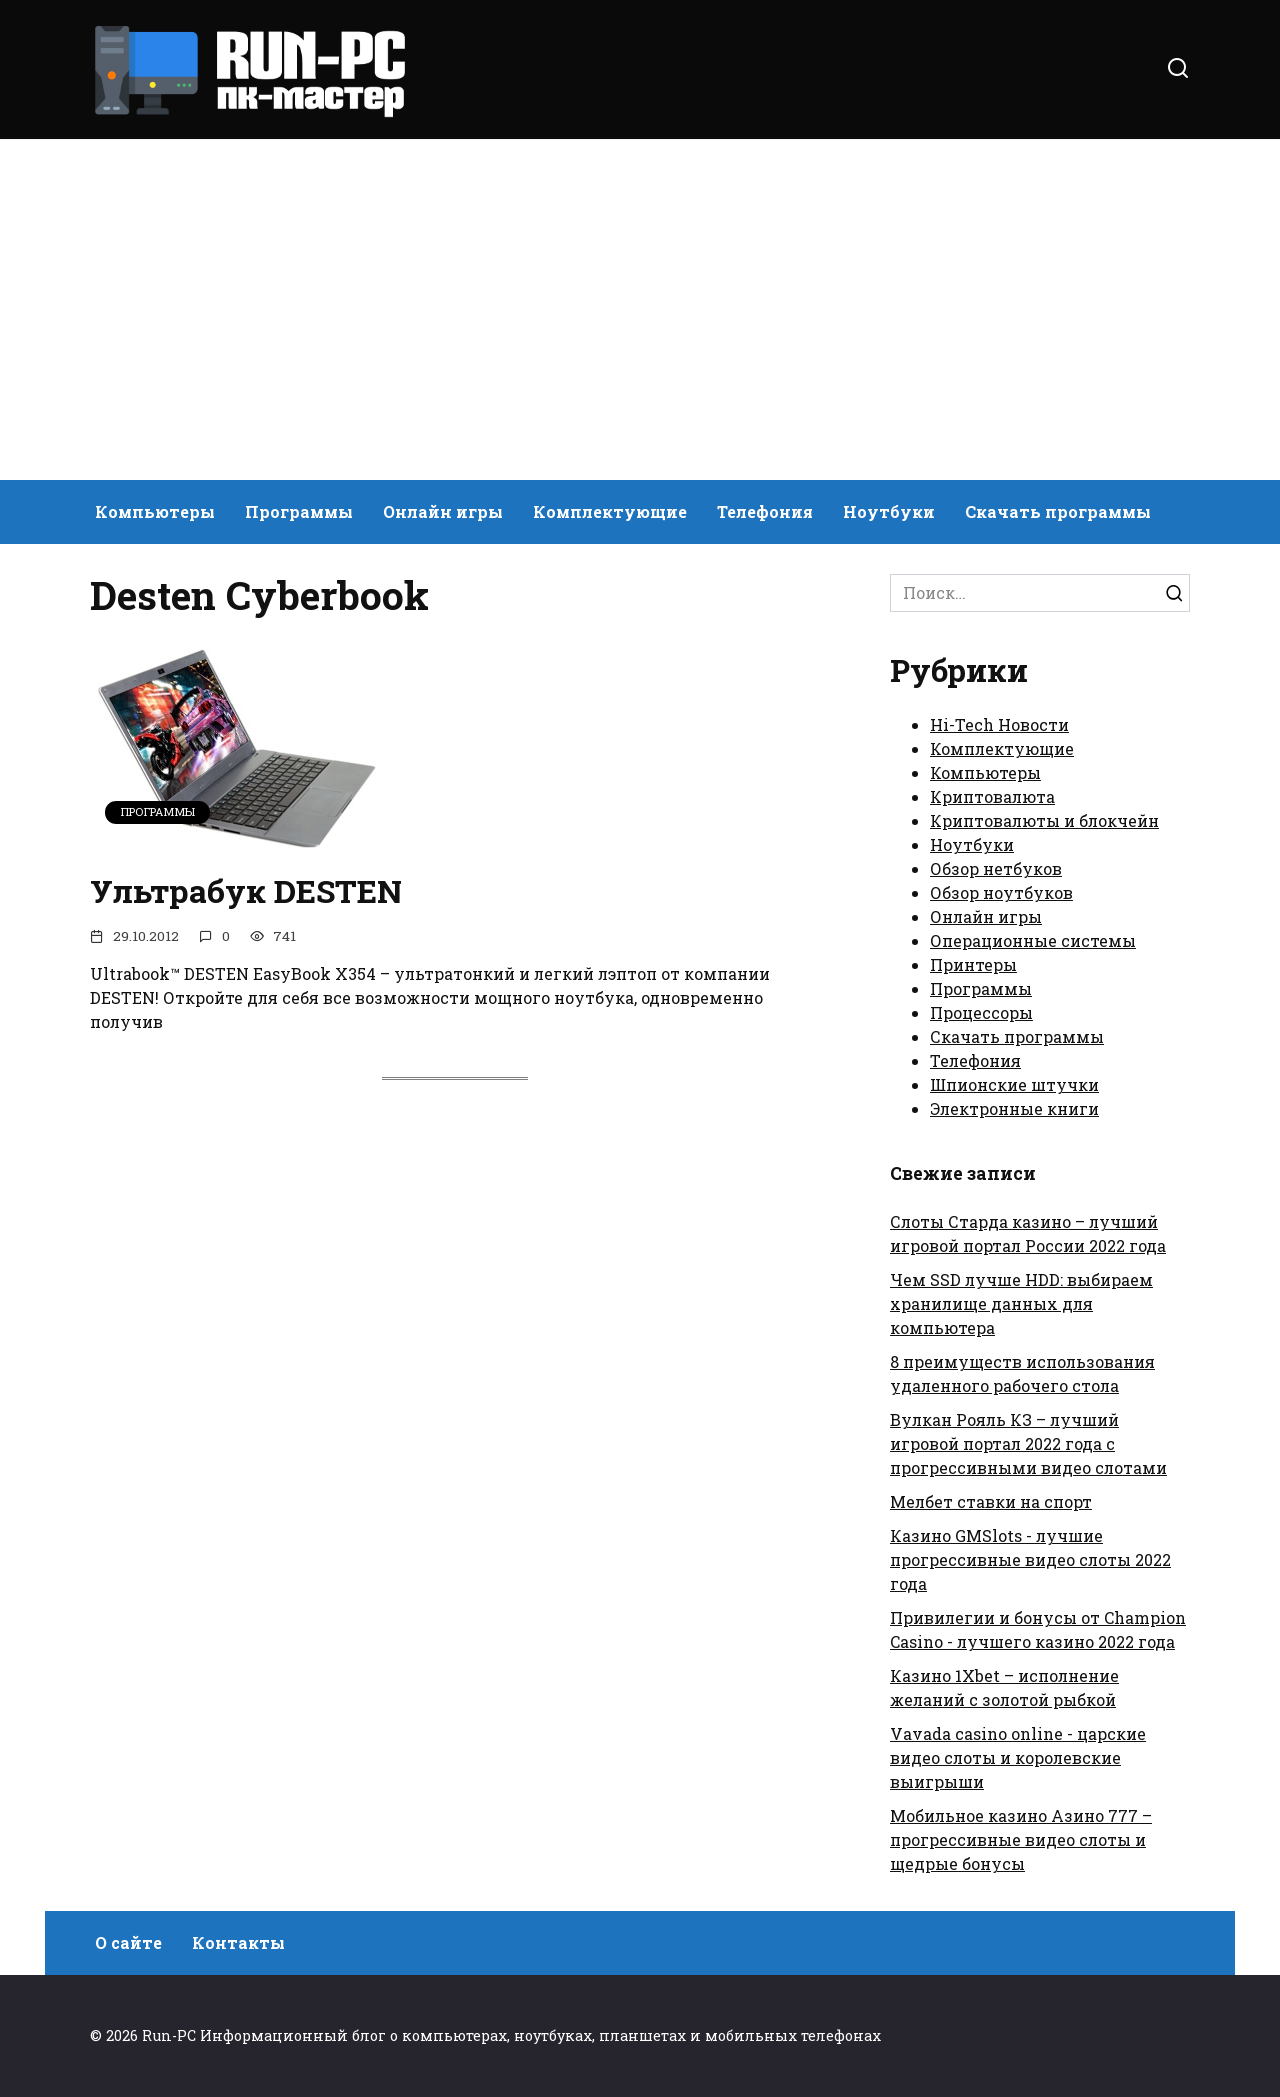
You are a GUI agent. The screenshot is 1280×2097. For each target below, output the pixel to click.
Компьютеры (155, 511)
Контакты (238, 1942)
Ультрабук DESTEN (246, 890)
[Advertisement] (640, 310)
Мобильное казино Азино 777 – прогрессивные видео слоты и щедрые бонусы (1021, 1839)
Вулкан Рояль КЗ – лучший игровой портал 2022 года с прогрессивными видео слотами (1028, 1443)
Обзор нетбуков (996, 868)
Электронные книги (1014, 1108)
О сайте (128, 1942)
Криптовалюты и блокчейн (1044, 820)
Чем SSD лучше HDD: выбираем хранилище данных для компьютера (1021, 1303)
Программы (299, 511)
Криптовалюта (992, 796)
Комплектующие (610, 511)
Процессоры (981, 1012)
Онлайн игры (443, 511)
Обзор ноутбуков (1001, 892)
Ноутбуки (889, 511)
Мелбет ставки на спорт (991, 1501)
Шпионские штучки (1014, 1084)
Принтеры (973, 964)
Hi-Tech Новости (999, 724)
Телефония (765, 511)
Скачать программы (1058, 511)
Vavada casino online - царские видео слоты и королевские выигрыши (1018, 1757)
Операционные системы (1033, 940)
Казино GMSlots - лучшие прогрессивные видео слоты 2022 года (1030, 1559)
